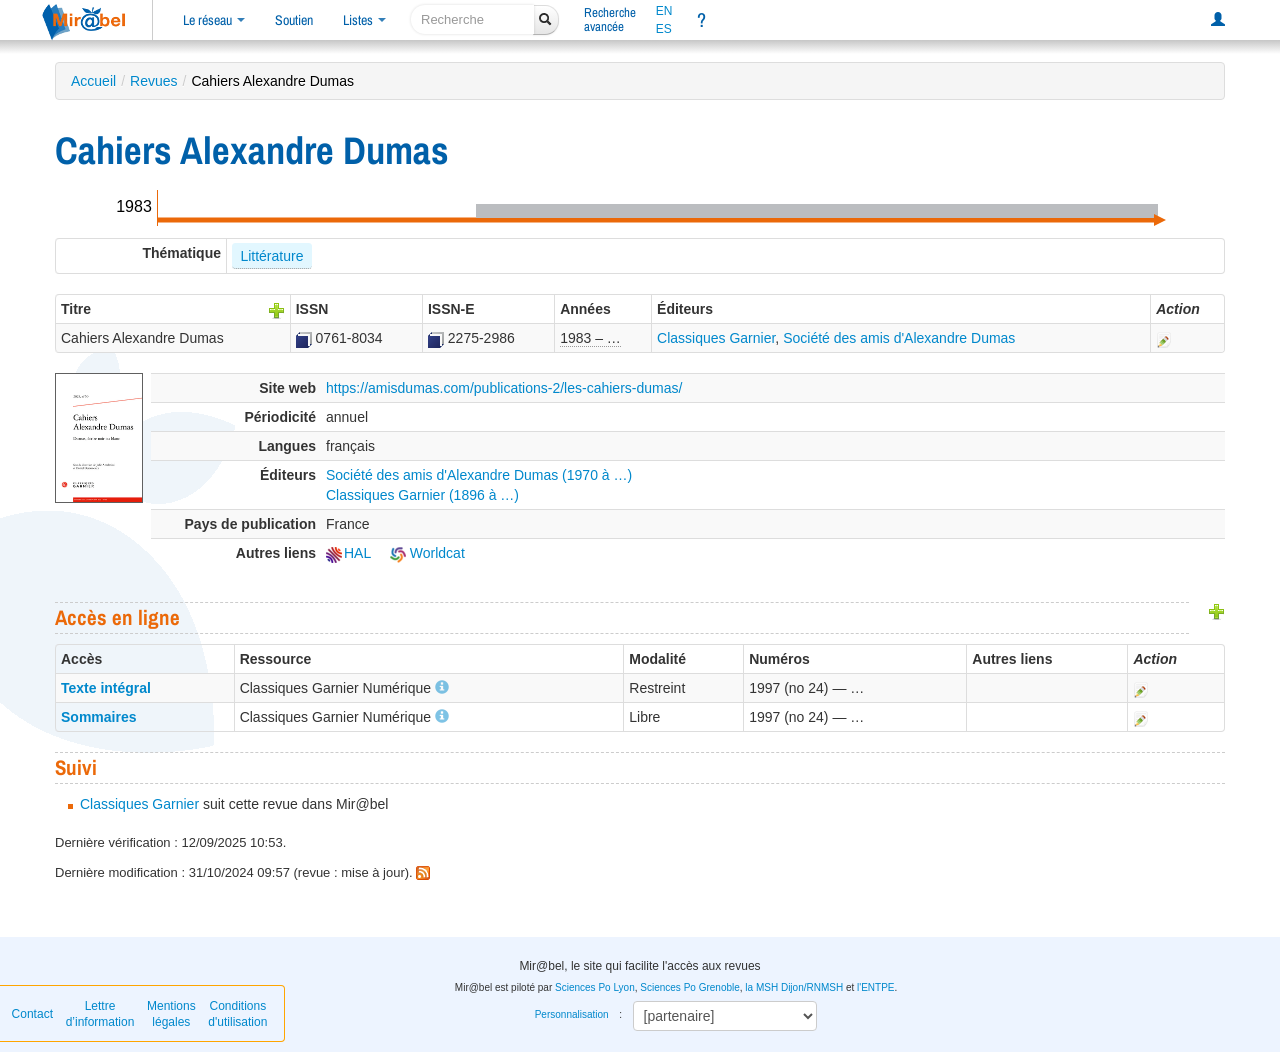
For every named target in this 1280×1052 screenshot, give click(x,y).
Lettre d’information (100, 1014)
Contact (32, 1014)
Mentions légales (171, 1014)
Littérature (271, 256)
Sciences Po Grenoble (690, 987)
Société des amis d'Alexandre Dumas (899, 338)
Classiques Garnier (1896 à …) (422, 495)
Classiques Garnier (716, 338)
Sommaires (98, 717)
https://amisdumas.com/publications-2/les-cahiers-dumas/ (504, 388)
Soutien (294, 20)
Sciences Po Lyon (595, 987)
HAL (348, 553)
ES (664, 29)
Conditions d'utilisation (237, 1014)
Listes (364, 20)
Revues (153, 81)
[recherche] (472, 19)
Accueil (93, 81)
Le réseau (214, 20)
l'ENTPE (875, 987)
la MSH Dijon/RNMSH (794, 987)
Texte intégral (106, 688)
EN (664, 11)
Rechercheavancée (610, 19)
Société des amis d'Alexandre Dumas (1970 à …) (479, 475)
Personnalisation (572, 1014)
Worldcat (427, 553)
